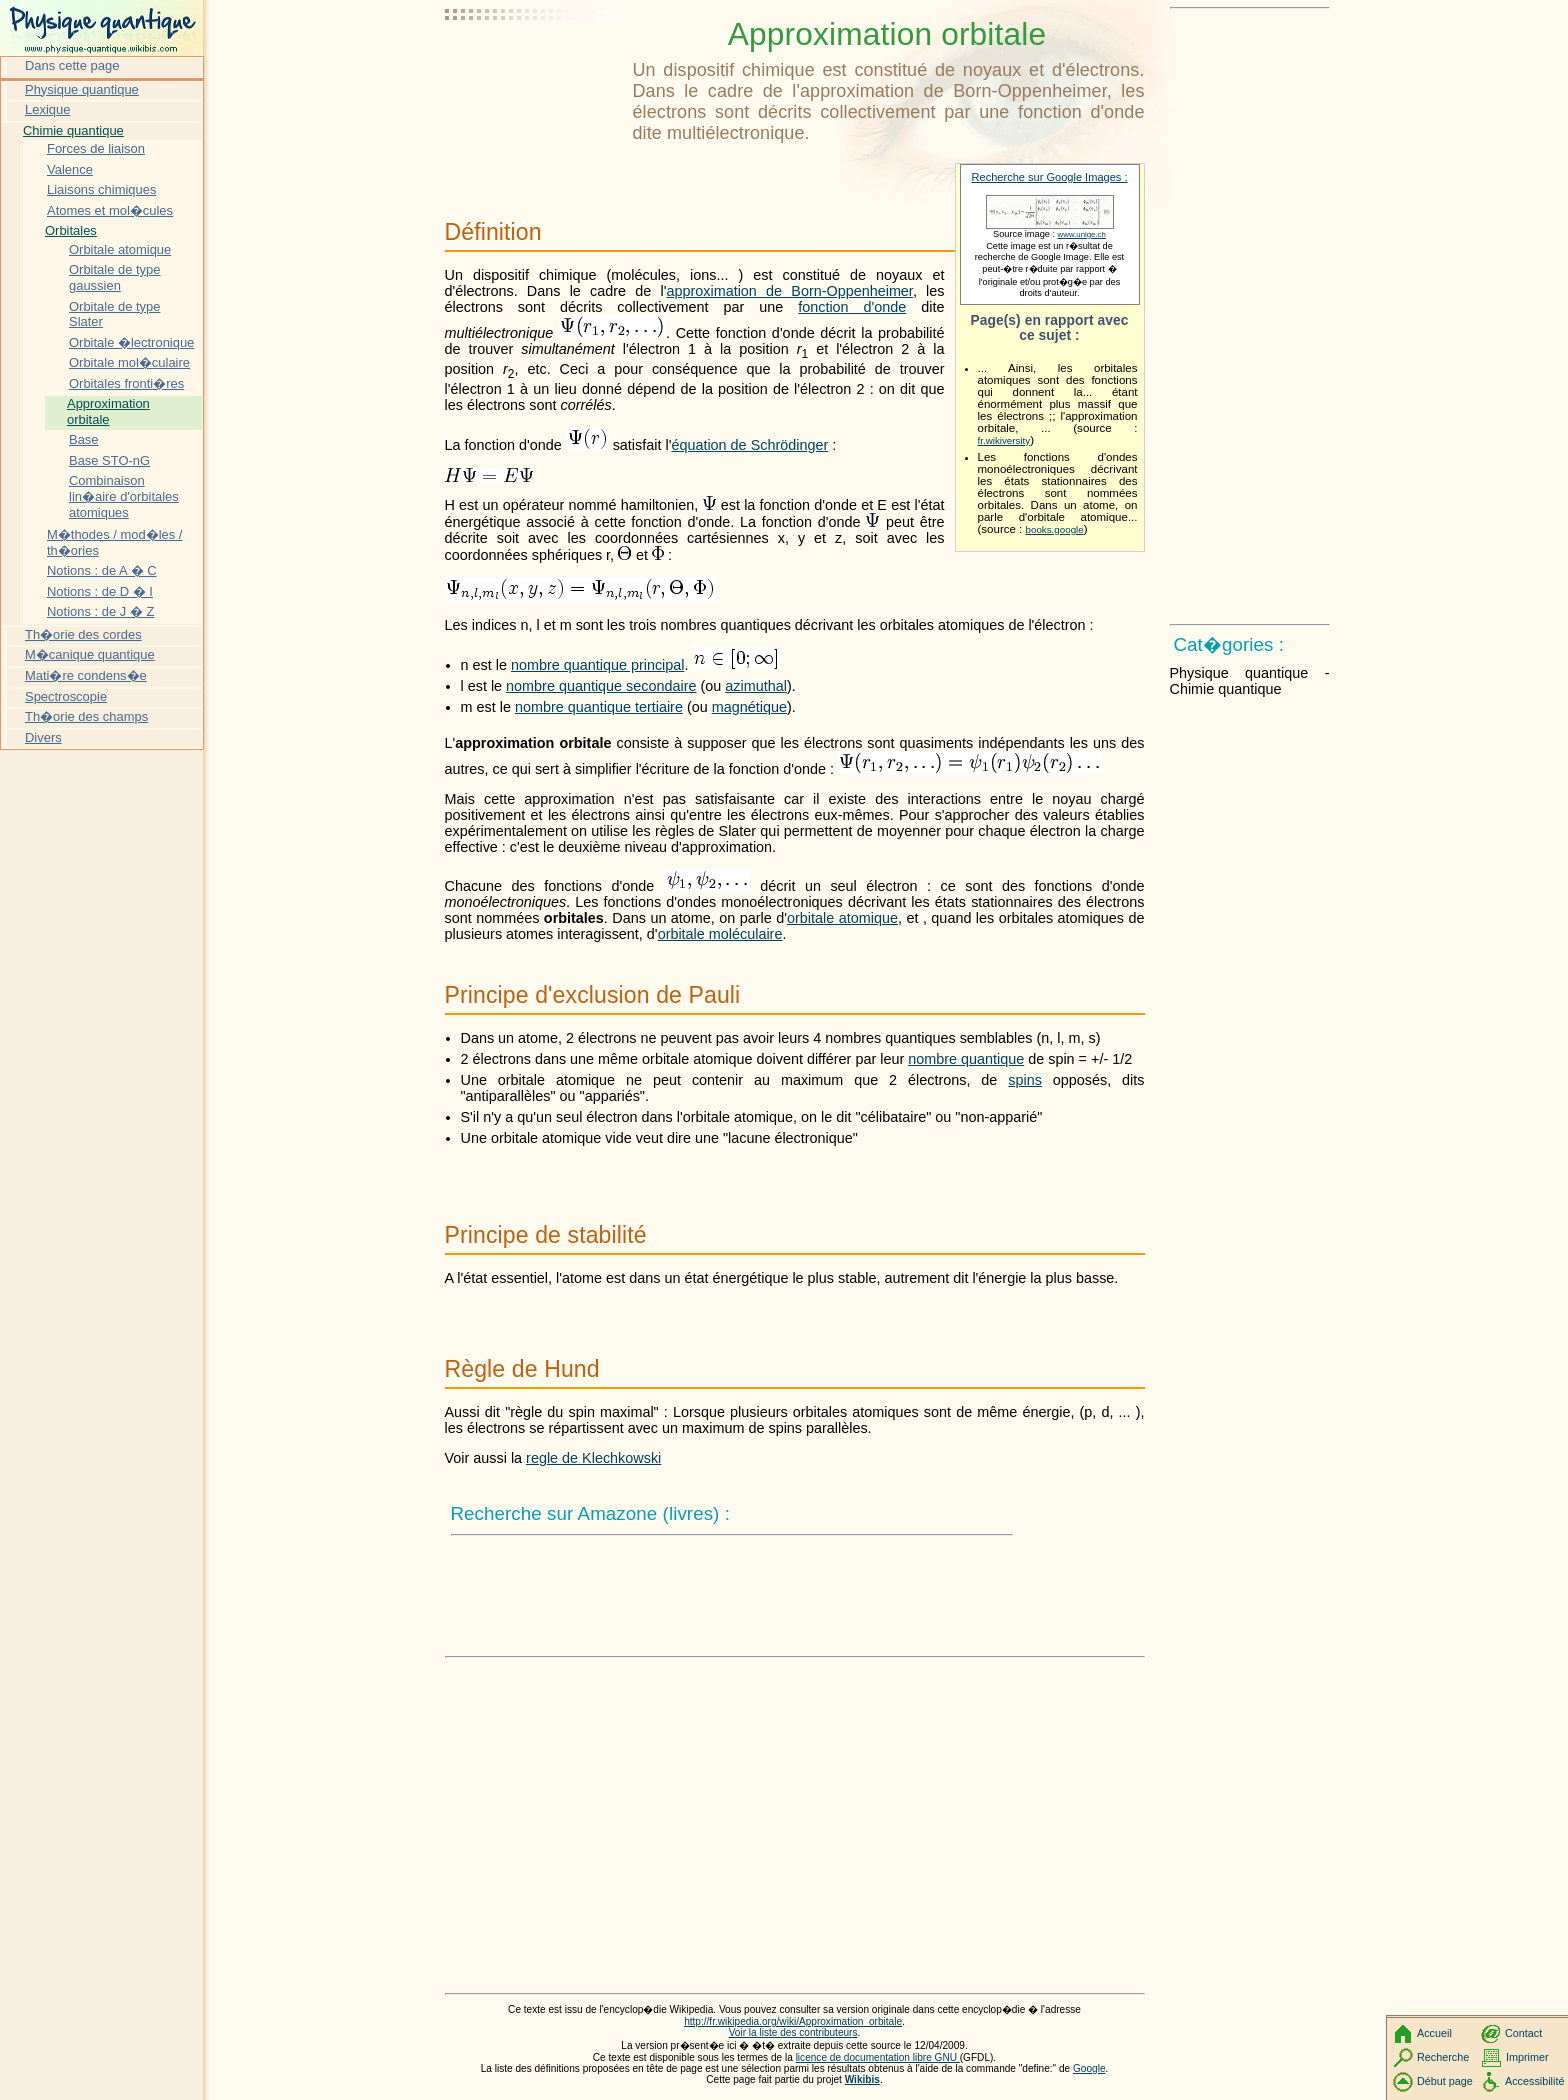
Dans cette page (72, 65)
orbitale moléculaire (720, 934)
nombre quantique (966, 1059)
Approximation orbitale (108, 411)
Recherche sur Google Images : (1050, 177)
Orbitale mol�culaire (129, 362)
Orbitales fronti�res (126, 383)
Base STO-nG (109, 460)
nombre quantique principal (598, 665)
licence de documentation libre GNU (878, 2057)
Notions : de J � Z (100, 611)
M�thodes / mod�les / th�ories (114, 542)
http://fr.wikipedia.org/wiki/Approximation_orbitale (793, 2021)
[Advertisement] (535, 65)
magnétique (749, 707)
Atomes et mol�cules (110, 210)
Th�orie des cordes (83, 634)
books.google (1055, 529)
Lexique (47, 109)
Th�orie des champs (86, 716)
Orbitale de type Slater (114, 314)
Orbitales (71, 230)
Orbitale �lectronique (131, 342)
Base (84, 439)
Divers (43, 737)
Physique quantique (82, 89)
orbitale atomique (842, 918)
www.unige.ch (1082, 234)
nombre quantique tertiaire (599, 707)
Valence (70, 169)
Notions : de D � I (100, 591)
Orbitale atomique (120, 249)
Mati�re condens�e (86, 675)
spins (1025, 1080)
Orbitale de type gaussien (114, 277)
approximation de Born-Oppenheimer (789, 291)
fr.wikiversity (1004, 440)
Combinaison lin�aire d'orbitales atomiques (124, 496)
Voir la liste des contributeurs (793, 2032)
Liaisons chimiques (101, 189)
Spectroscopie (66, 696)
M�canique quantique (90, 654)
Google (1089, 2068)
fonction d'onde (852, 307)
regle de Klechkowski (593, 1458)
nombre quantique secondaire (601, 686)
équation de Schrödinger (749, 445)
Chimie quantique (73, 130)
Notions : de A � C (101, 570)
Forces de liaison (96, 148)
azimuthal (756, 686)
